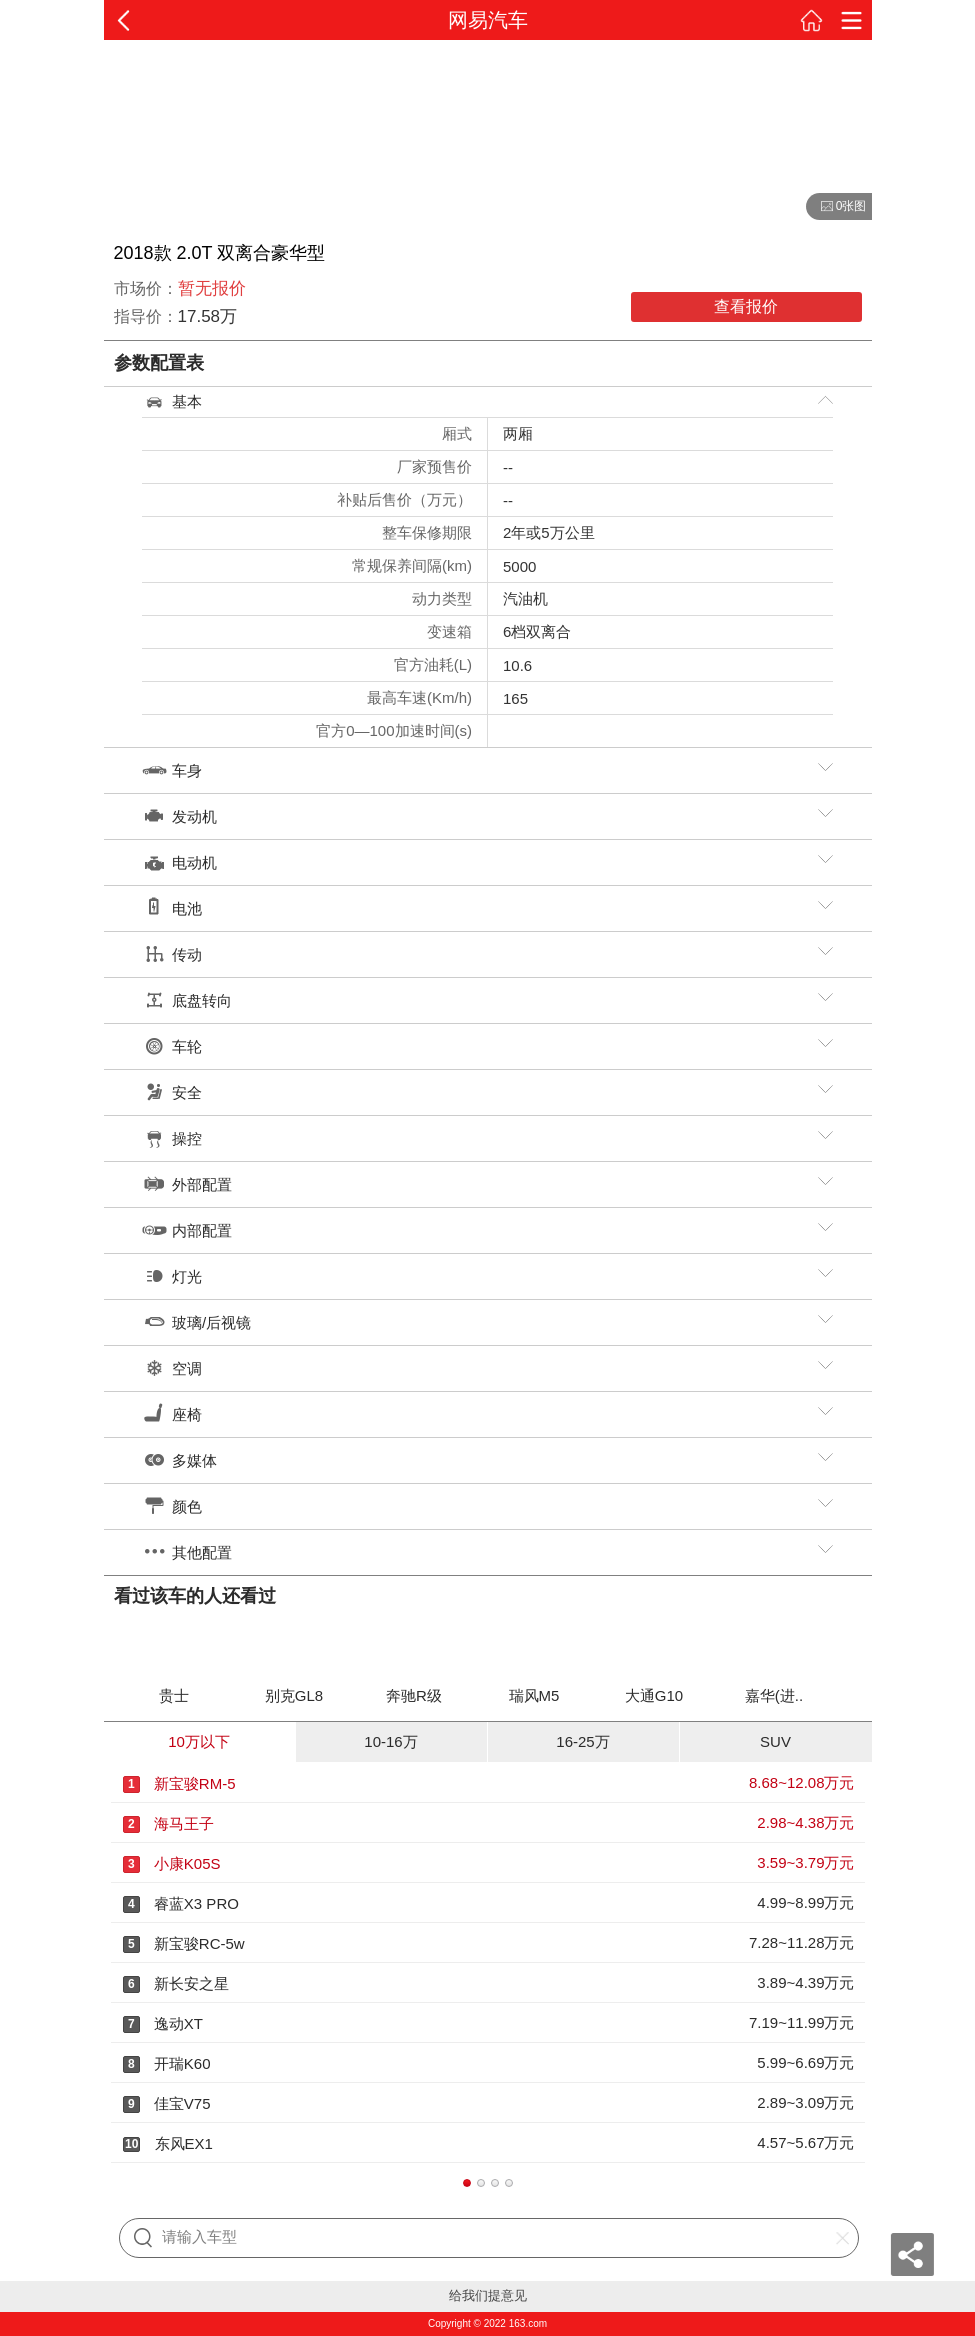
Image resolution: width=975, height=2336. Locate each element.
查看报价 (746, 306)
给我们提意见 (488, 2295)
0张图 (836, 207)
